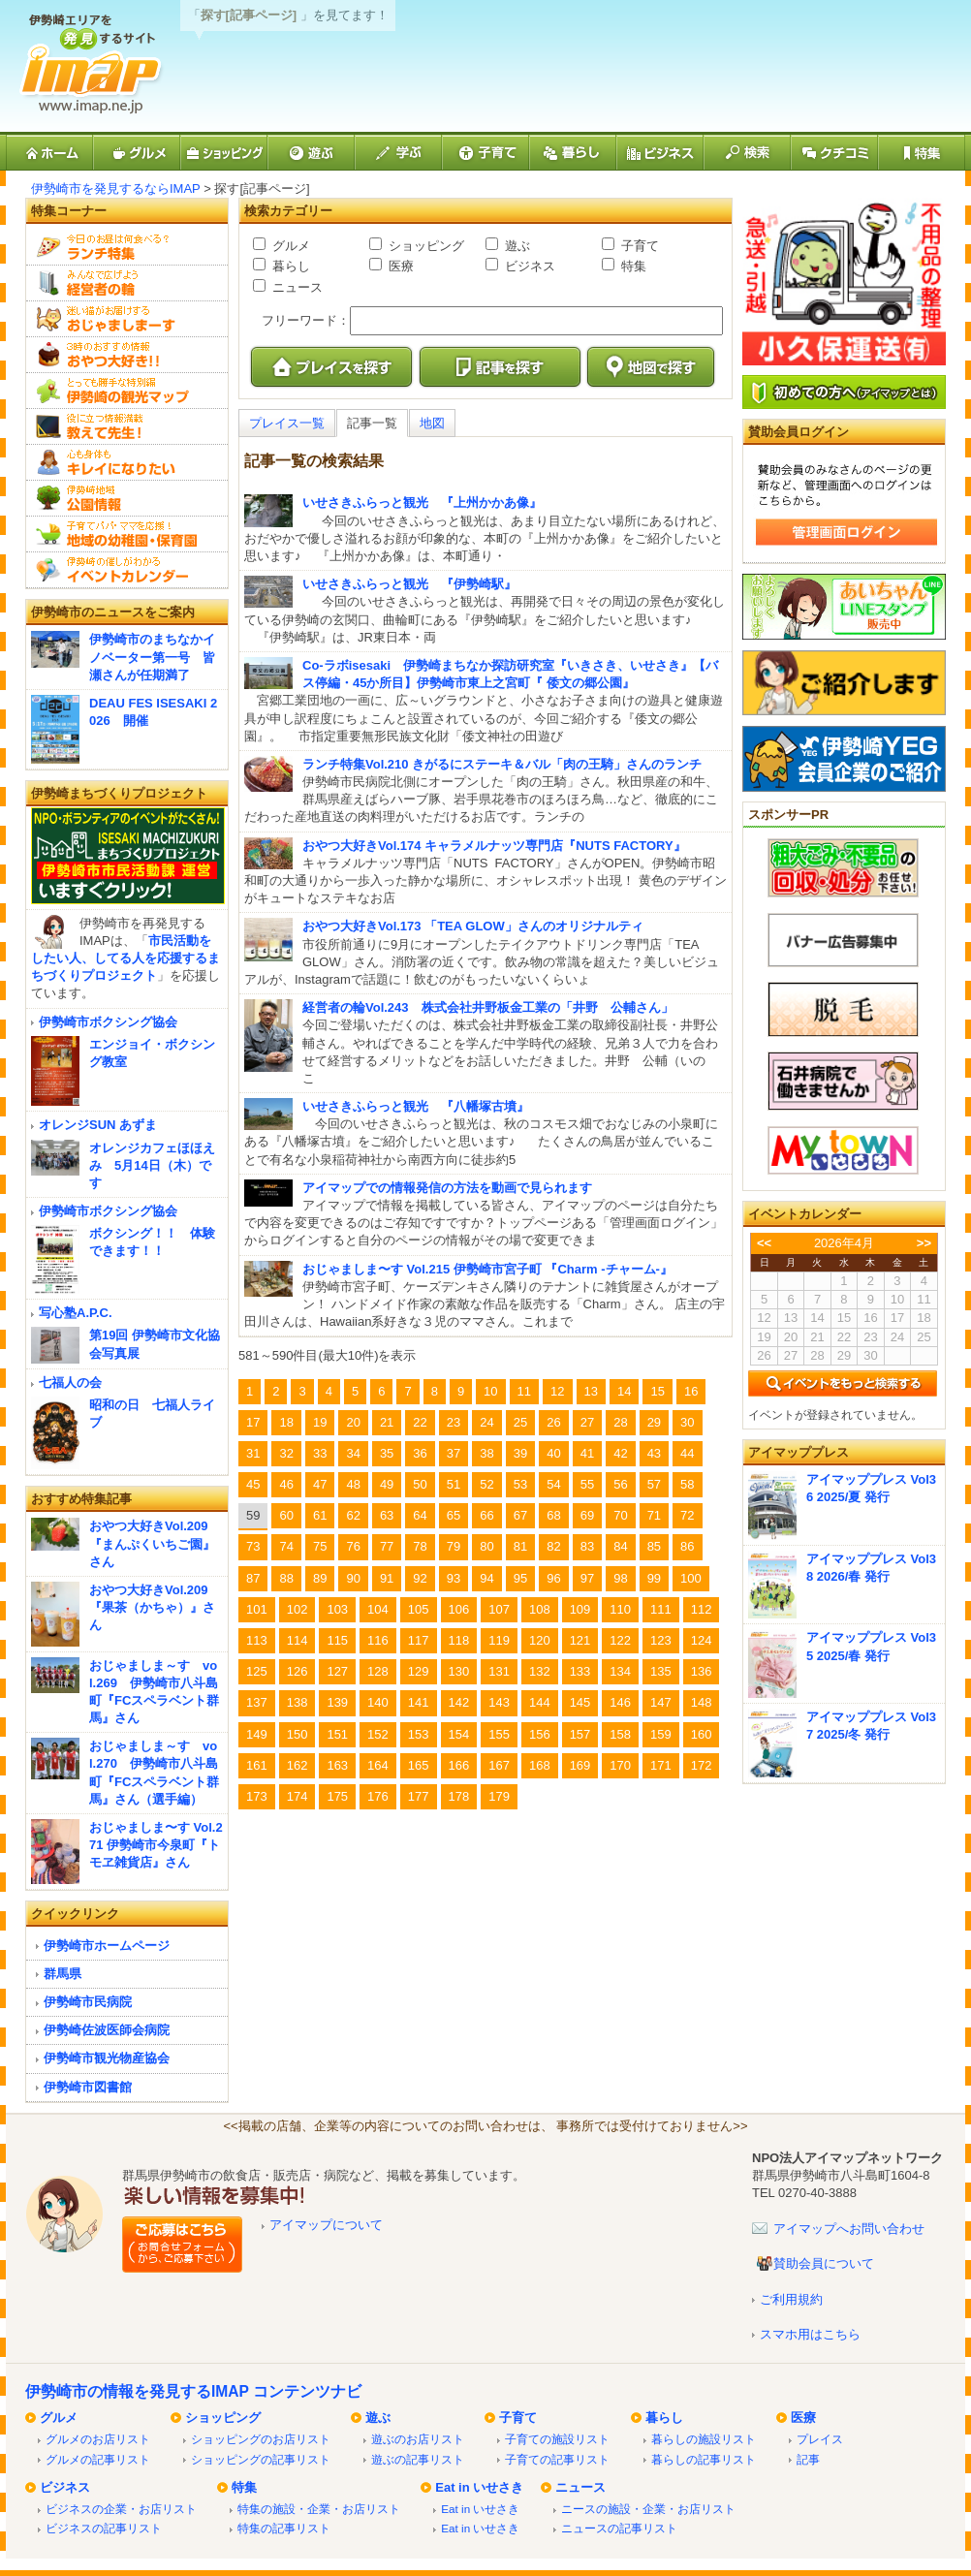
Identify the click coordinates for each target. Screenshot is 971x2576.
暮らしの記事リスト (703, 2459)
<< (764, 1243)
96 (553, 1578)
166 (459, 1765)
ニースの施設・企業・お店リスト (648, 2508)
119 (499, 1640)
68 (553, 1515)
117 (418, 1640)
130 (459, 1671)
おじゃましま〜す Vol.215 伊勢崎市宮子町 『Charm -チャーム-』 (487, 1269)
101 (256, 1609)
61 (320, 1515)
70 (620, 1515)
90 (353, 1578)
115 (337, 1640)
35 (386, 1453)
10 (490, 1391)
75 (320, 1546)
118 (459, 1640)
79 (453, 1546)
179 (499, 1796)
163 (337, 1765)
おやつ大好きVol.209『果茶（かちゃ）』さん (152, 1607)
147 (661, 1702)
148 (701, 1702)
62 (353, 1515)
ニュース (295, 287)
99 (654, 1578)
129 (418, 1671)
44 (687, 1453)
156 (539, 1734)
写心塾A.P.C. (75, 1312)
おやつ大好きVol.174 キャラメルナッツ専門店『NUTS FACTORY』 (494, 845)
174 (297, 1796)
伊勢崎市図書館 (88, 2087)
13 (591, 1391)
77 (386, 1546)
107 (499, 1609)
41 (587, 1453)
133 (580, 1671)
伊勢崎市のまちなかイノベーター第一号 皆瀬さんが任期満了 (152, 656)
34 (353, 1453)
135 (661, 1671)
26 (553, 1422)
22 (419, 1422)
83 (587, 1546)
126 (297, 1671)
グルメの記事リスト (98, 2459)
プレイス (820, 2439)
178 (459, 1796)
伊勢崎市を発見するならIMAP (116, 188)
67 (520, 1515)
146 (620, 1702)
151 (337, 1734)
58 (687, 1484)
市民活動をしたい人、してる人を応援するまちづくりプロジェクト (125, 958)
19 (320, 1422)
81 (520, 1546)
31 (253, 1453)
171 (661, 1765)
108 (539, 1609)
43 (654, 1453)
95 (520, 1578)
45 (253, 1484)
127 (337, 1671)
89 (320, 1578)
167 (499, 1765)
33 (320, 1453)
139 (337, 1702)
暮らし (289, 266)
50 (419, 1484)
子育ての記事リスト (557, 2459)
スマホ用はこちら (810, 2334)
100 (691, 1578)
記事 (808, 2459)
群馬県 (62, 1973)
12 (557, 1391)
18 (286, 1422)
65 (453, 1515)
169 (580, 1765)
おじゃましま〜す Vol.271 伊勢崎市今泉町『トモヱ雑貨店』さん (156, 1844)
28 (620, 1422)
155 (499, 1734)
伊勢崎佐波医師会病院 (107, 2030)
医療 (399, 266)
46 (286, 1484)
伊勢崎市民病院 (88, 2002)
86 (687, 1546)
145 (580, 1702)
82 (553, 1546)
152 (378, 1734)
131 (499, 1671)
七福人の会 (70, 1382)
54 (553, 1484)
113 (256, 1640)
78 (419, 1546)
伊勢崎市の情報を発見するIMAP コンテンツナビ (193, 2391)
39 (520, 1453)
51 (453, 1484)
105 (418, 1609)
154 (459, 1734)
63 (386, 1515)
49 (386, 1484)
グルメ (289, 245)
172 (701, 1765)
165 (418, 1765)
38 (486, 1453)
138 (297, 1702)
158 (620, 1734)
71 (654, 1515)
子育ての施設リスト (557, 2439)
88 (286, 1578)
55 (587, 1484)
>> (924, 1243)
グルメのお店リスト (98, 2439)
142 (459, 1702)
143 (499, 1702)
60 (286, 1515)
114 (297, 1640)
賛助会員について (823, 2263)
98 (620, 1578)
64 (419, 1515)
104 (378, 1609)
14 (624, 1391)
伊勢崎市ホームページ (107, 1945)
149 (256, 1734)
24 (486, 1422)
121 (580, 1640)
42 (620, 1453)
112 (701, 1609)
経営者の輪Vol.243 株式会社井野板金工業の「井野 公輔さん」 (487, 1007)
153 (418, 1734)
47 (320, 1484)
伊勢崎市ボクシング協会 (108, 1022)
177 (418, 1796)
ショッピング (424, 245)
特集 (631, 266)
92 (419, 1578)
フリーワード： (306, 320)
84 (620, 1546)
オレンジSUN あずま (98, 1124)
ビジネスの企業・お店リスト (121, 2508)
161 (256, 1765)
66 (486, 1515)
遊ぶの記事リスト (417, 2459)
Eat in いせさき (479, 2487)
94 (486, 1578)
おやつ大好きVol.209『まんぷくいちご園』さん (152, 1543)
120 (539, 1640)
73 (253, 1546)
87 (253, 1578)
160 (701, 1734)
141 (418, 1702)
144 (539, 1702)
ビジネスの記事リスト (104, 2528)
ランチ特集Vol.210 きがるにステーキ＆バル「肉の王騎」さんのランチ (502, 764)
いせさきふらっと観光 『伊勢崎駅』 (409, 584)
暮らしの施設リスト (703, 2439)
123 (661, 1640)
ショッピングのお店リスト (260, 2439)
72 (687, 1515)
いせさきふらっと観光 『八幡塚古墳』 (415, 1106)
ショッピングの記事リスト (260, 2459)
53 (520, 1484)
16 (691, 1391)
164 (378, 1765)
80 (486, 1546)
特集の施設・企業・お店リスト (318, 2508)
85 (654, 1546)
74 (286, 1546)
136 (701, 1671)
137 (256, 1702)
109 (580, 1609)
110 (620, 1609)
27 (587, 1422)
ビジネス (528, 266)
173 (256, 1796)
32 (286, 1453)
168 (539, 1765)
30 (687, 1422)
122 (620, 1640)
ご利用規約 (791, 2299)
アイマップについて (326, 2224)
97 (587, 1578)
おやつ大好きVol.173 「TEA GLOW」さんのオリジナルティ (472, 926)
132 (539, 1671)
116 (378, 1640)
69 (587, 1515)
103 (337, 1609)
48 (353, 1484)
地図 (432, 423)
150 (297, 1734)
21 (386, 1422)
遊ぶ (515, 245)
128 (378, 1671)
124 (701, 1640)
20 (353, 1422)
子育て (638, 245)
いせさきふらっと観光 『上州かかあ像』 (422, 502)
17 (253, 1422)
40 (553, 1453)
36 (419, 1453)
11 (524, 1391)
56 (620, 1484)
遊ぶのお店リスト (417, 2439)
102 (297, 1609)
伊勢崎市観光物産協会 (107, 2058)
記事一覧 (372, 423)
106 (459, 1609)
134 (620, 1671)
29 (654, 1422)
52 (486, 1484)
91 (386, 1578)
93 (453, 1578)
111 (661, 1609)
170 (620, 1765)
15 (657, 1391)
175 (337, 1796)
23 (453, 1422)
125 (256, 1671)
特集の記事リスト (283, 2528)
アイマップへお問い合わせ (848, 2228)
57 (654, 1484)
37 (453, 1453)
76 (353, 1546)
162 (297, 1765)
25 (520, 1422)
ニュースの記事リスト (619, 2528)
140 (378, 1702)
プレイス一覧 (287, 423)
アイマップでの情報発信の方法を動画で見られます (447, 1187)
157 (580, 1734)
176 (378, 1796)
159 (661, 1734)
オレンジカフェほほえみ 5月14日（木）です (152, 1165)
